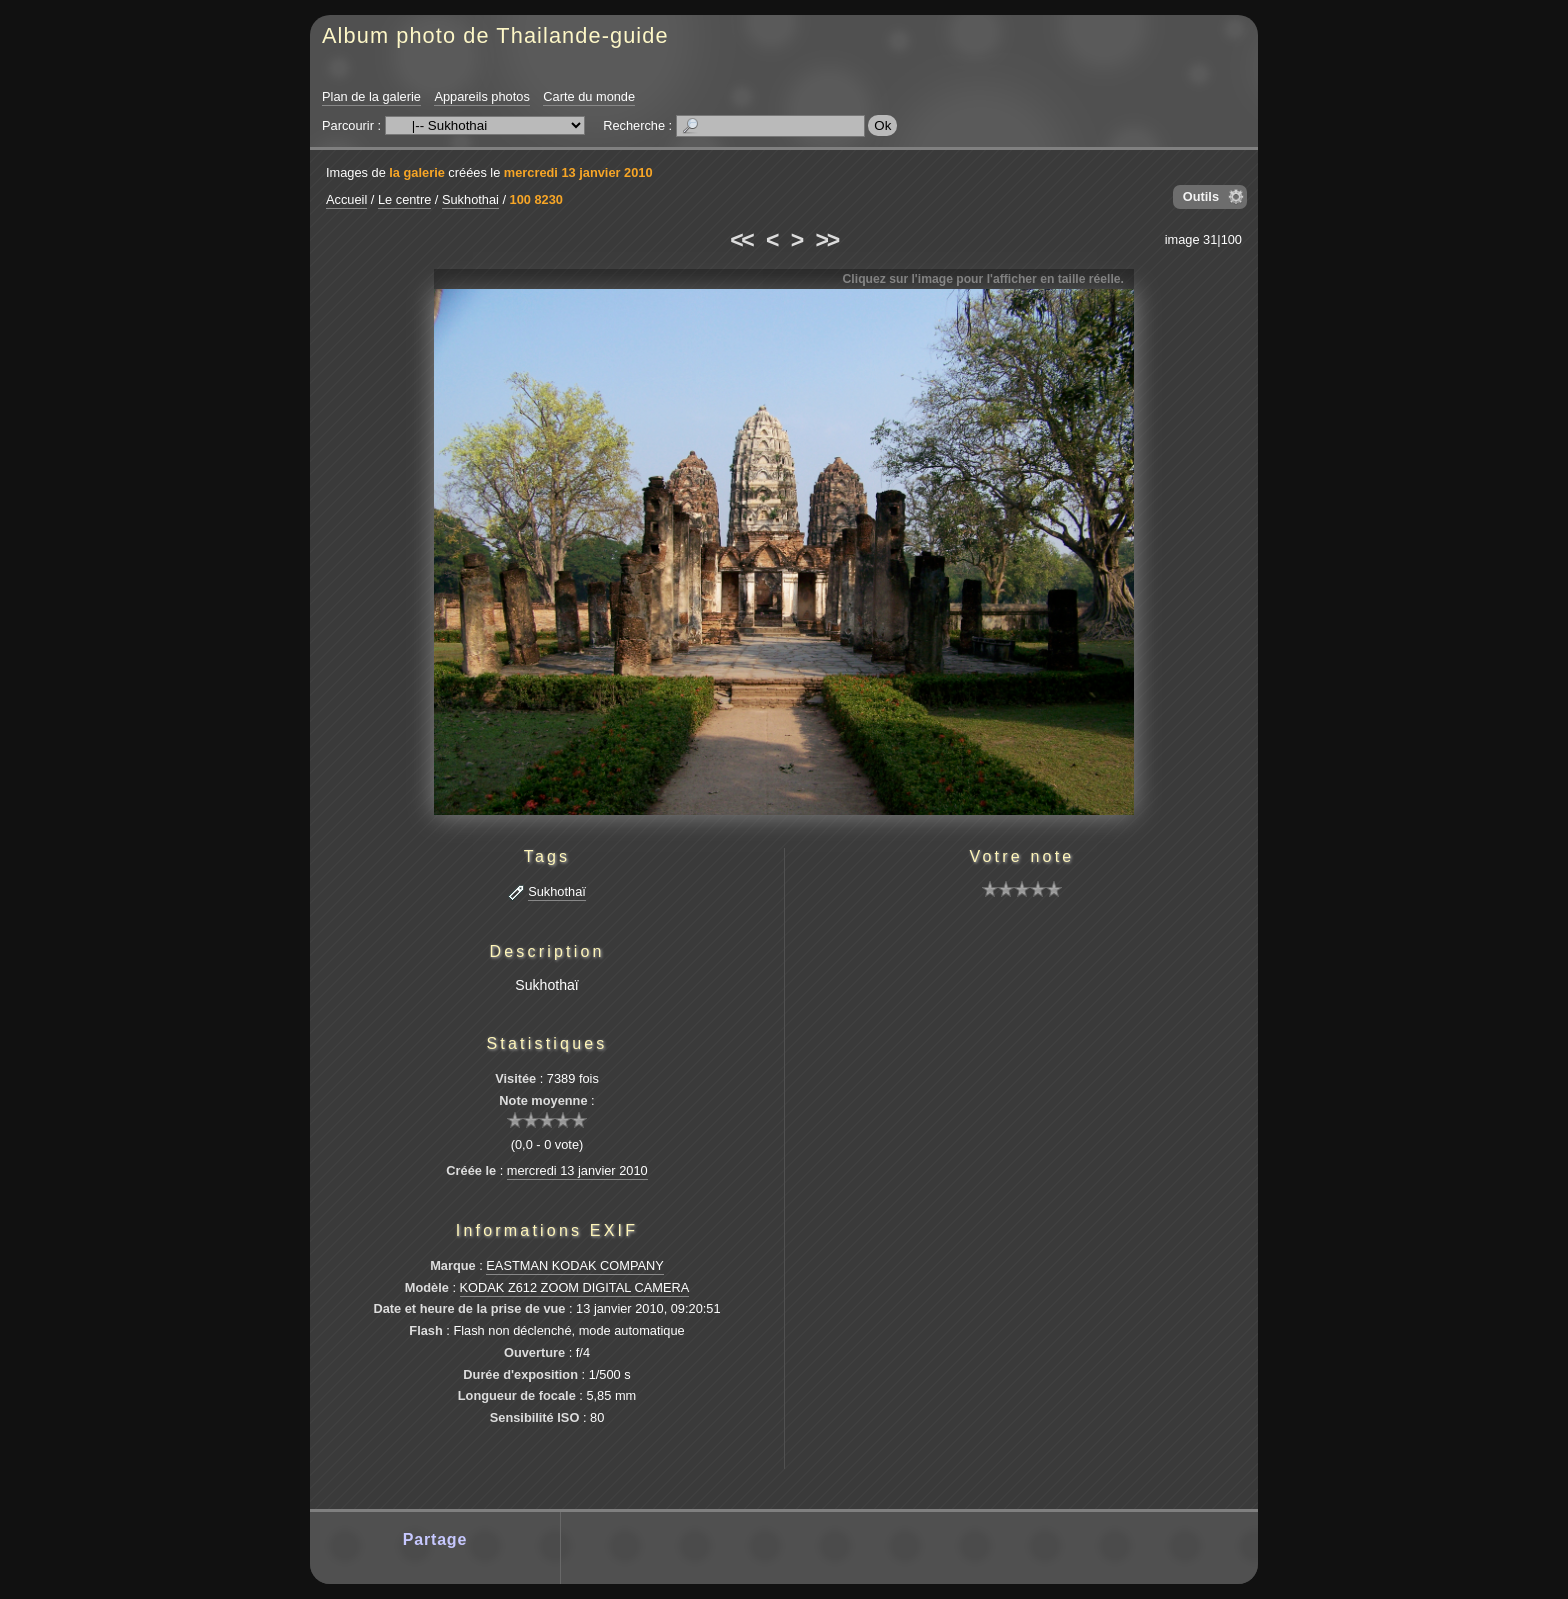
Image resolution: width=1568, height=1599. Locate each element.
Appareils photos (481, 96)
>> (827, 240)
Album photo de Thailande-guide (495, 35)
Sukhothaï (557, 891)
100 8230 (536, 199)
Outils (1201, 196)
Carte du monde (589, 96)
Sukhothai (470, 199)
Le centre (404, 199)
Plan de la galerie (371, 96)
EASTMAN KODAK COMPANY (575, 1265)
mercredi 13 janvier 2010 (578, 172)
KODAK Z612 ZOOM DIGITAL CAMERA (575, 1287)
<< (741, 240)
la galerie (417, 172)
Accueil (346, 199)
